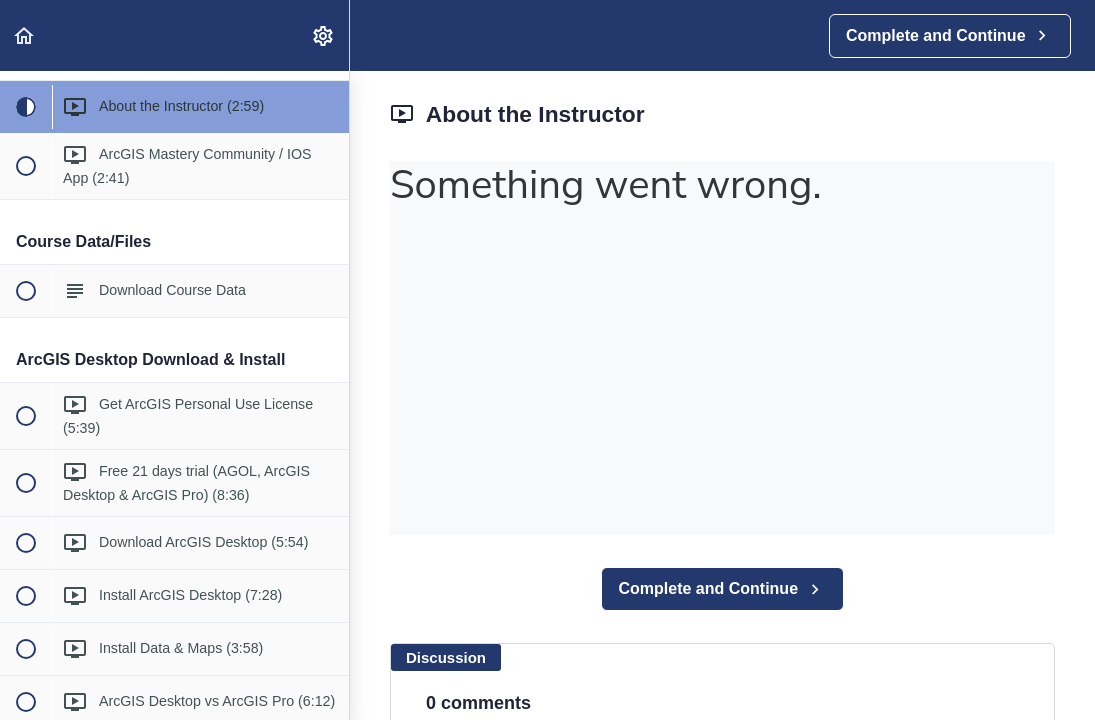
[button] (25, 35)
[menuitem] (324, 35)
